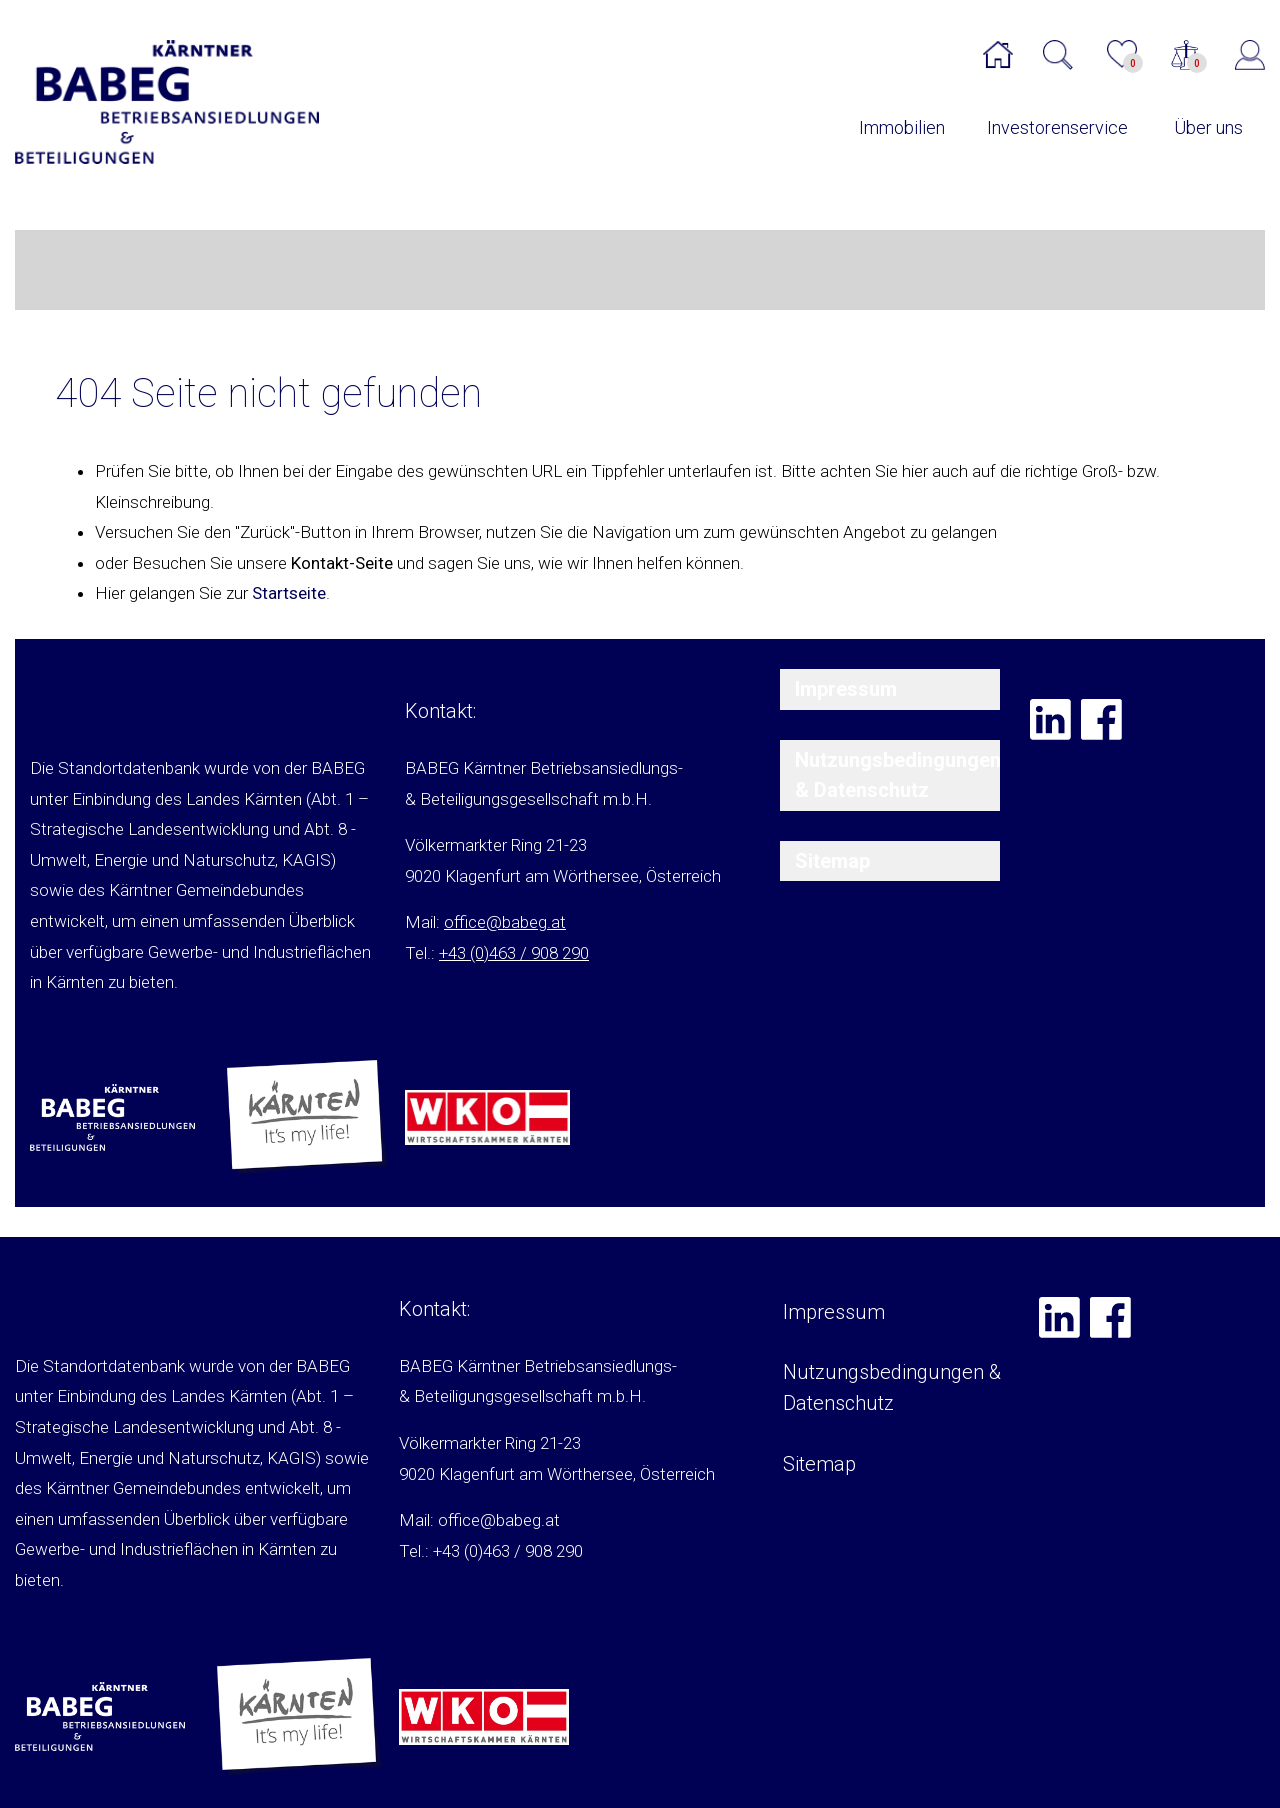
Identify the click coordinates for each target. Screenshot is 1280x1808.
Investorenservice (1057, 127)
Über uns (1208, 127)
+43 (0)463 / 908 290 (514, 953)
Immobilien (902, 127)
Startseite (289, 593)
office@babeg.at (505, 922)
